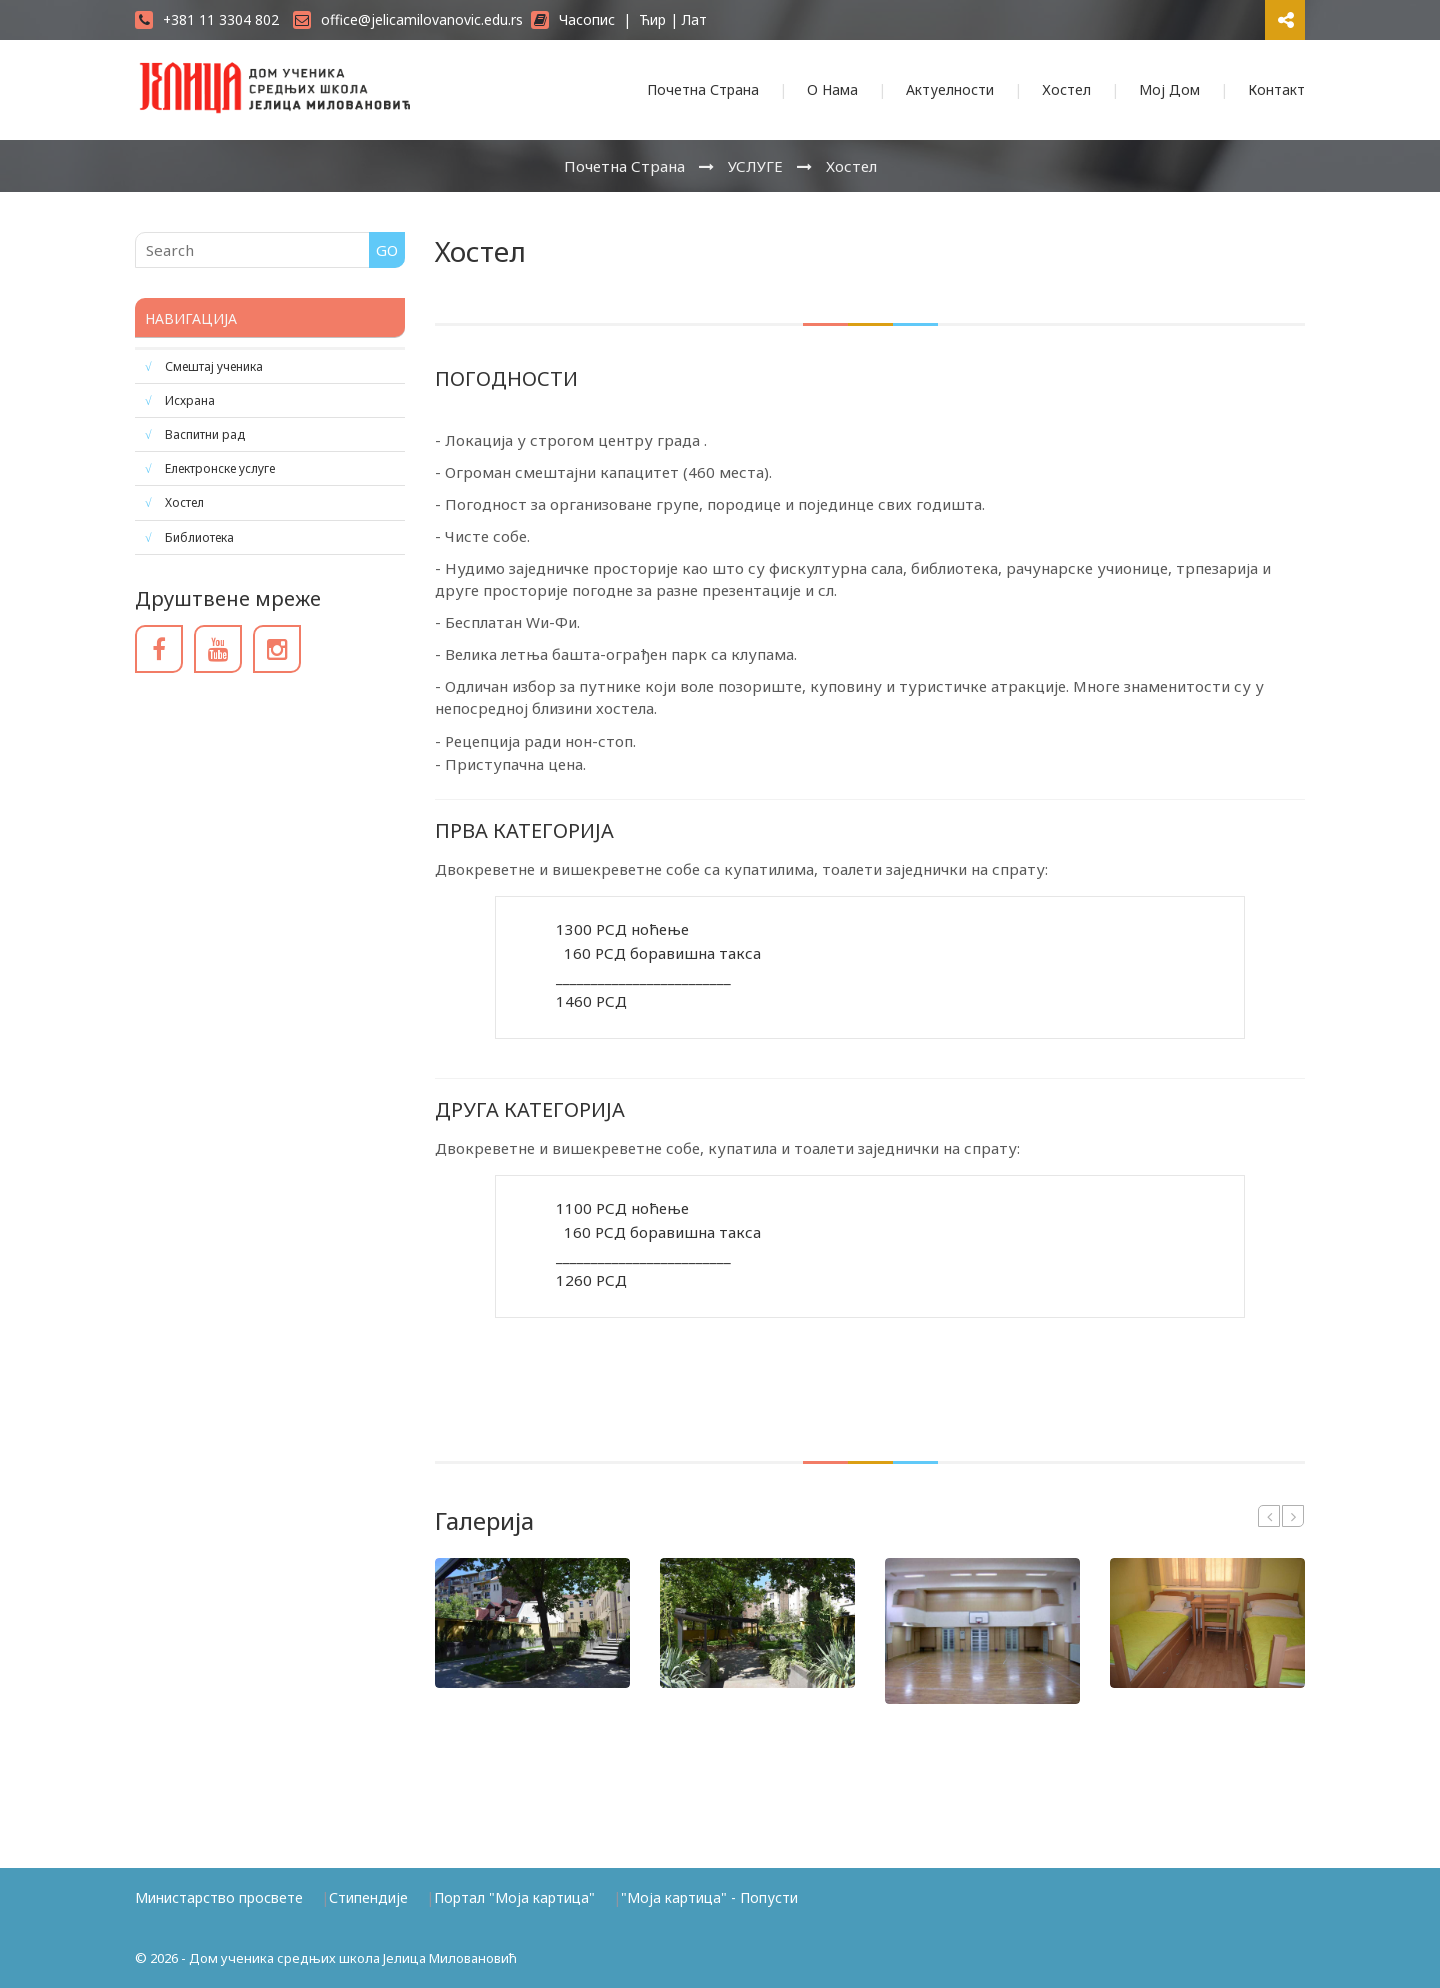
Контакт (1276, 89)
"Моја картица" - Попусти (709, 1897)
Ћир (652, 19)
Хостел (1066, 89)
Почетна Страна (703, 89)
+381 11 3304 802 (207, 19)
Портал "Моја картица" (514, 1897)
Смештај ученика (214, 366)
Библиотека (199, 537)
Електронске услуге (220, 468)
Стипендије (368, 1897)
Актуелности (950, 89)
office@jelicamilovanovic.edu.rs (408, 19)
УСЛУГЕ (755, 166)
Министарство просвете (219, 1897)
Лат (694, 19)
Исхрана (190, 400)
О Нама (832, 89)
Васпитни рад (205, 434)
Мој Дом (1169, 89)
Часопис (573, 19)
